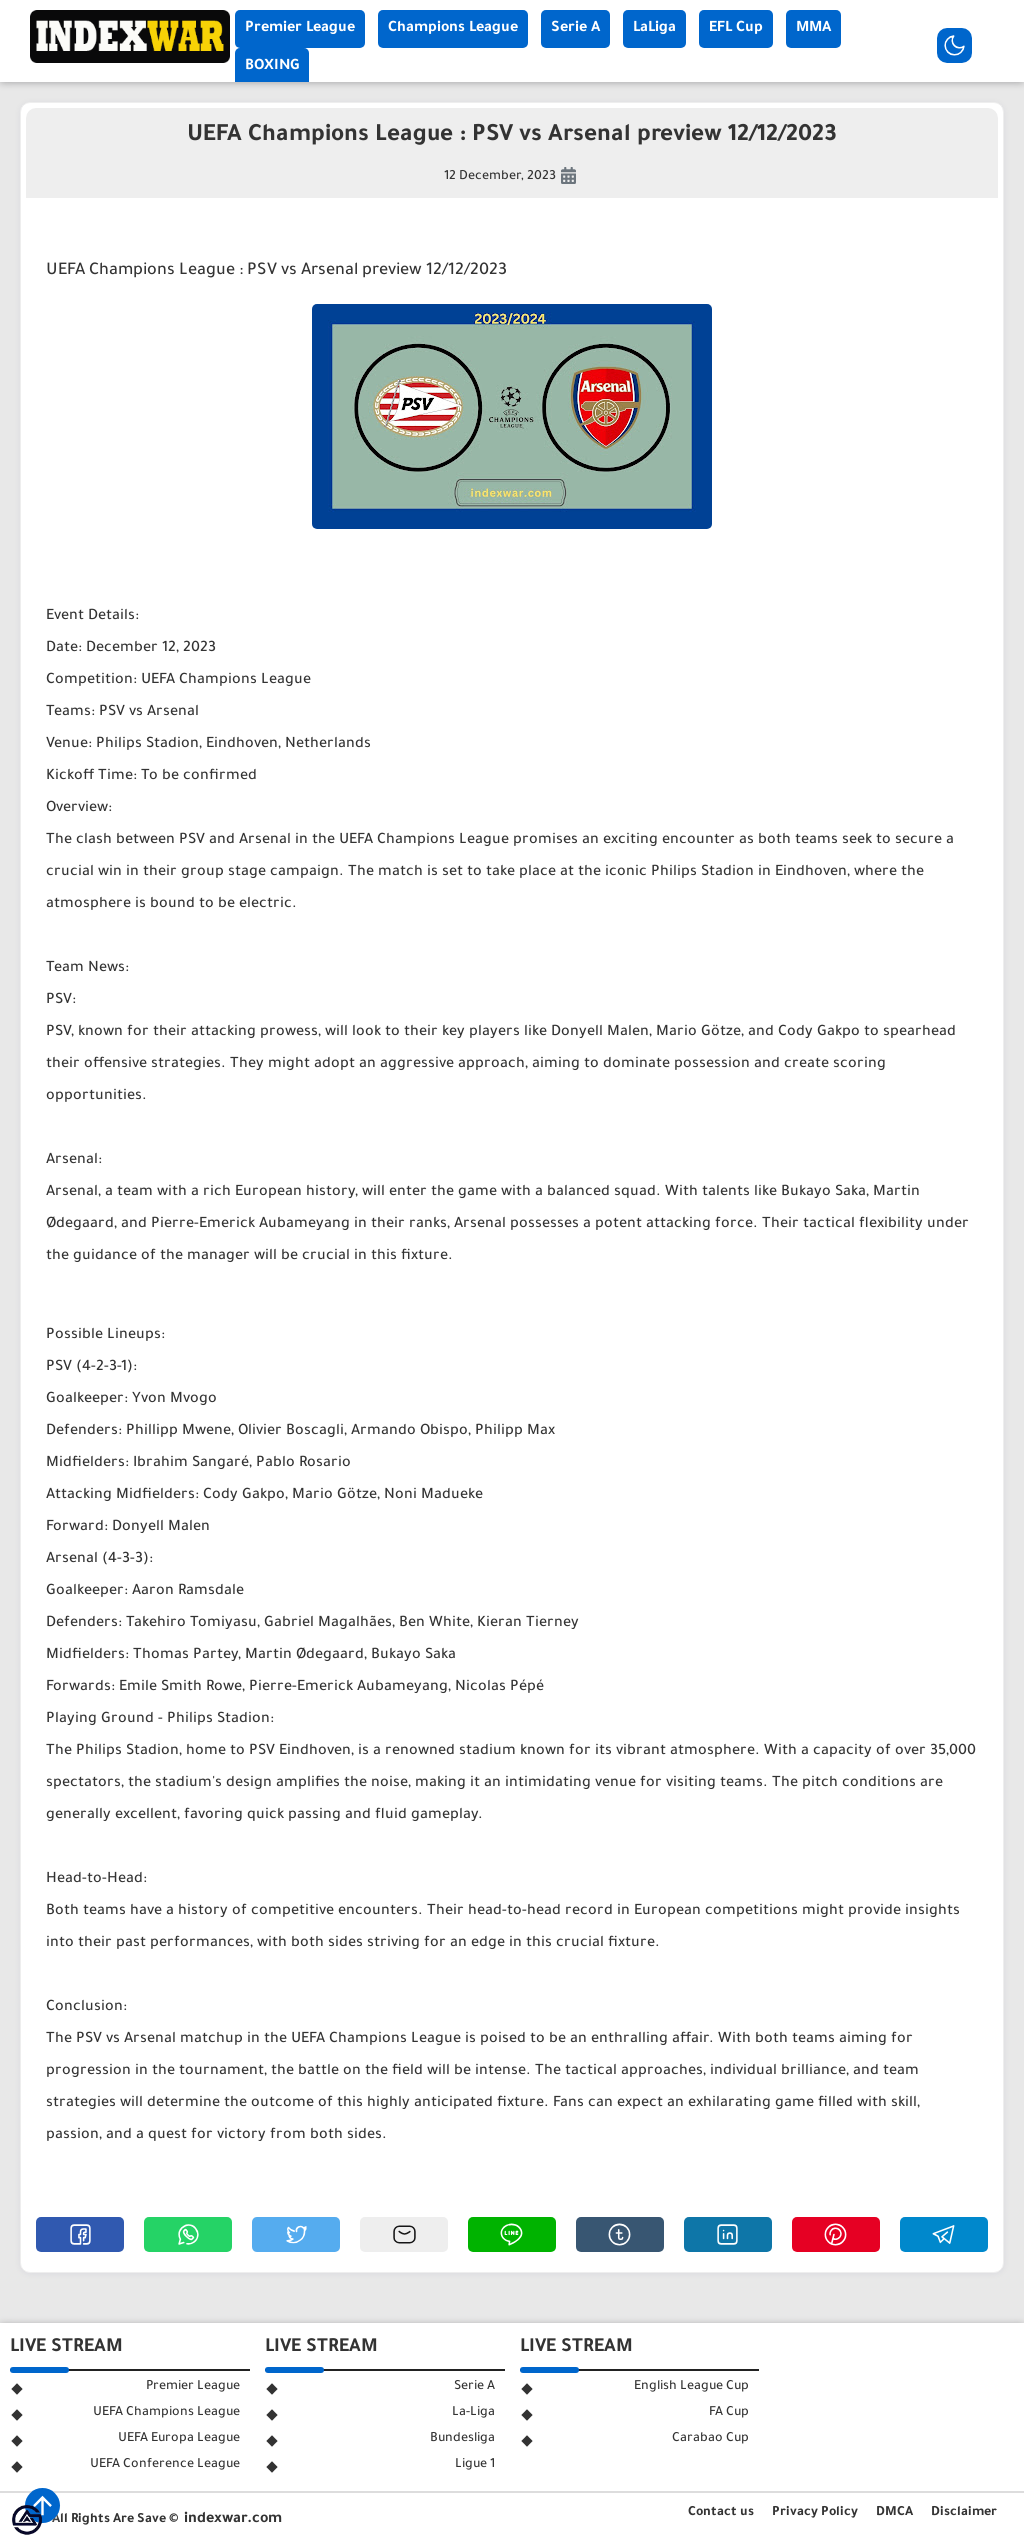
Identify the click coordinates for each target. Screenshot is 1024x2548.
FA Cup (729, 2413)
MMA (813, 29)
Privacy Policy (815, 2513)
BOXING (272, 67)
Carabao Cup (710, 2439)
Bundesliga (462, 2439)
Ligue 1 (475, 2465)
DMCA (894, 2513)
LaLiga (654, 29)
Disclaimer (964, 2513)
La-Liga (473, 2413)
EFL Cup (736, 29)
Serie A (575, 29)
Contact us (721, 2513)
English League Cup (691, 2387)
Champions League (453, 29)
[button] (80, 2234)
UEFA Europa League (179, 2439)
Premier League (300, 29)
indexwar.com (233, 2520)
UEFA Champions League (166, 2413)
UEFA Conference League (165, 2465)
